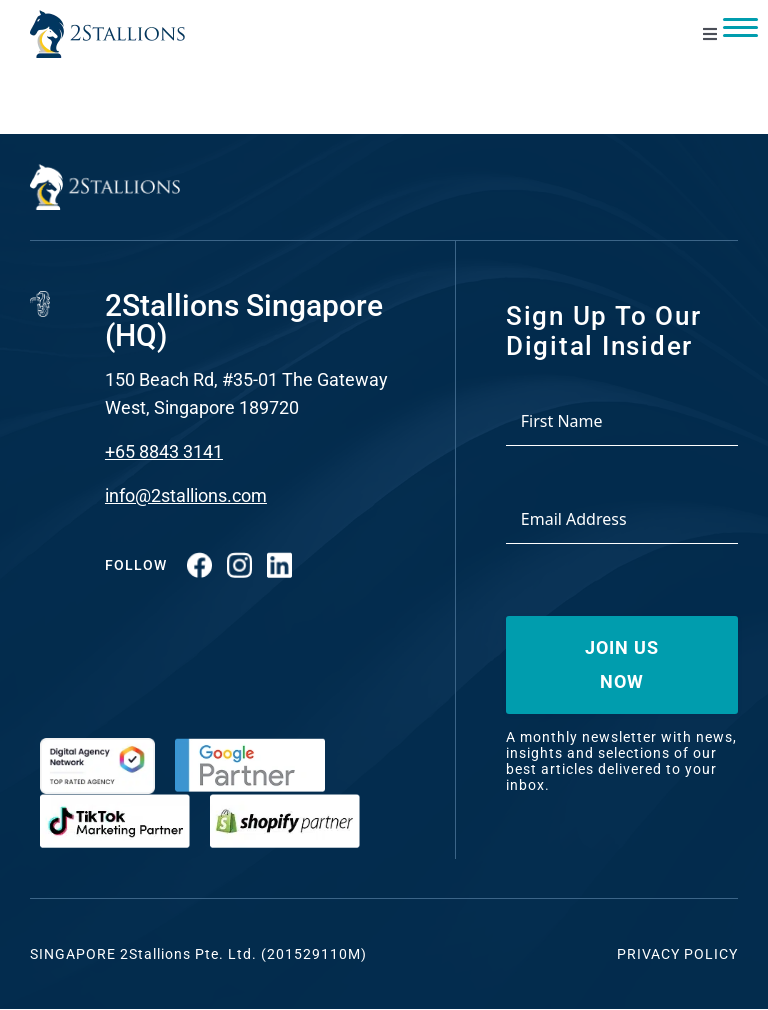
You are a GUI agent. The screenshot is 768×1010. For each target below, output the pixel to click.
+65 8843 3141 (164, 451)
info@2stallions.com (186, 495)
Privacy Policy (677, 954)
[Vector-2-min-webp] (107, 18)
